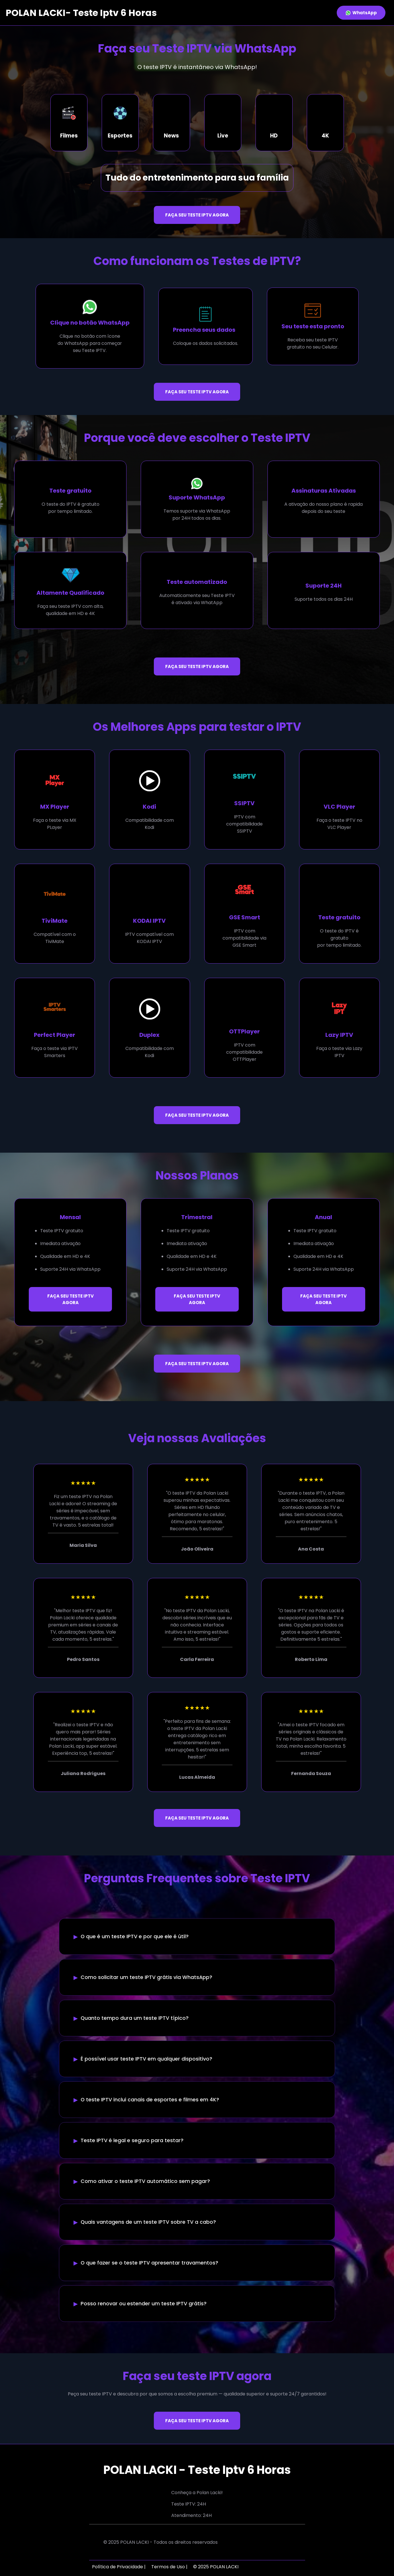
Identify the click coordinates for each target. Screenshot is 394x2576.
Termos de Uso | (169, 2566)
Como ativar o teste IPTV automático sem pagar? (145, 2181)
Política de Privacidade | (119, 2566)
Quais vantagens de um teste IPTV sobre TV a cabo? (148, 2222)
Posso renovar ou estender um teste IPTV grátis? (144, 2303)
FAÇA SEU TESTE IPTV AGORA (197, 215)
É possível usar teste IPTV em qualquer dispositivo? (146, 2058)
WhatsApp (361, 13)
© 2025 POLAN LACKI (215, 2566)
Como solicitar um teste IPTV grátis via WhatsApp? (146, 1977)
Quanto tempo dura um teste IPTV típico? (135, 2018)
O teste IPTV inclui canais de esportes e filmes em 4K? (150, 2099)
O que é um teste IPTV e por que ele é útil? (135, 1936)
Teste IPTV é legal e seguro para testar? (132, 2140)
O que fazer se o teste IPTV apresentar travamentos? (149, 2262)
